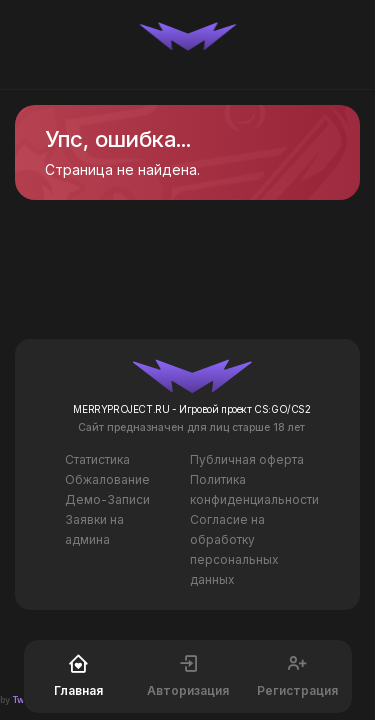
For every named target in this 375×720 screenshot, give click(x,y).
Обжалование (107, 479)
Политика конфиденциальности (254, 489)
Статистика (97, 459)
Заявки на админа (94, 529)
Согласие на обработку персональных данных (234, 549)
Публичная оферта (247, 459)
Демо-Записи (107, 499)
